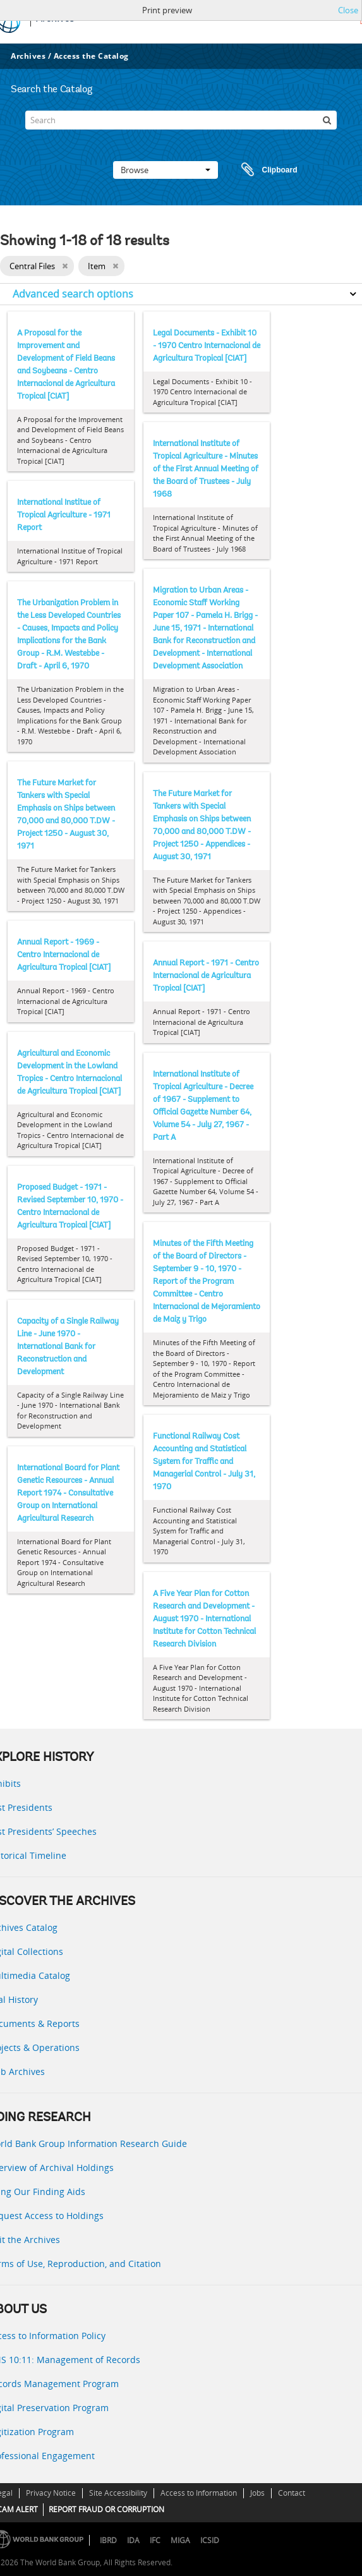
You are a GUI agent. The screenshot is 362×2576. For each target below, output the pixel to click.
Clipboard (263, 170)
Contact (291, 2493)
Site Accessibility (118, 2493)
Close (348, 10)
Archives (28, 56)
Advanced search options (73, 294)
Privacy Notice (51, 2493)
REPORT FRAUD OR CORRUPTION (106, 2509)
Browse (165, 170)
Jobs (257, 2493)
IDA (133, 2540)
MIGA (180, 2540)
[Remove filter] (65, 266)
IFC (155, 2540)
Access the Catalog (91, 56)
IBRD (108, 2540)
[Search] (180, 120)
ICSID (209, 2540)
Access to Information (198, 2493)
